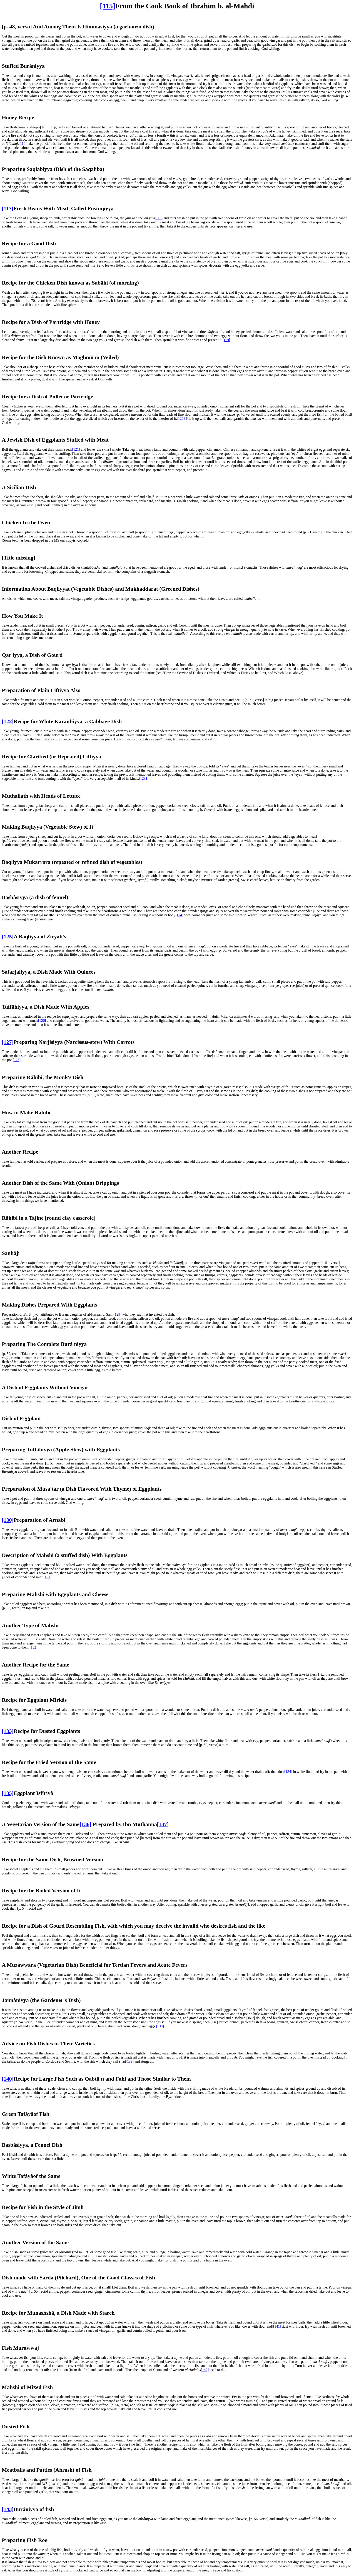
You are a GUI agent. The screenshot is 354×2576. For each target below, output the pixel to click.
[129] (117, 1314)
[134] (288, 1772)
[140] (8, 2079)
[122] (8, 721)
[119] (226, 340)
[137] (163, 1824)
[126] (42, 1020)
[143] (8, 2509)
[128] (17, 1060)
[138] (160, 2026)
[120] (181, 418)
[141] (277, 2326)
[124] (179, 915)
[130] (8, 1520)
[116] (23, 143)
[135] (8, 1793)
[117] (7, 208)
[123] (143, 778)
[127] (8, 1042)
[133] (8, 1731)
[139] (130, 2061)
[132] (33, 1647)
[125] (8, 936)
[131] (48, 1577)
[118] (159, 218)
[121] (76, 449)
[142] (205, 2370)
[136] (85, 1824)
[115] (107, 6)
